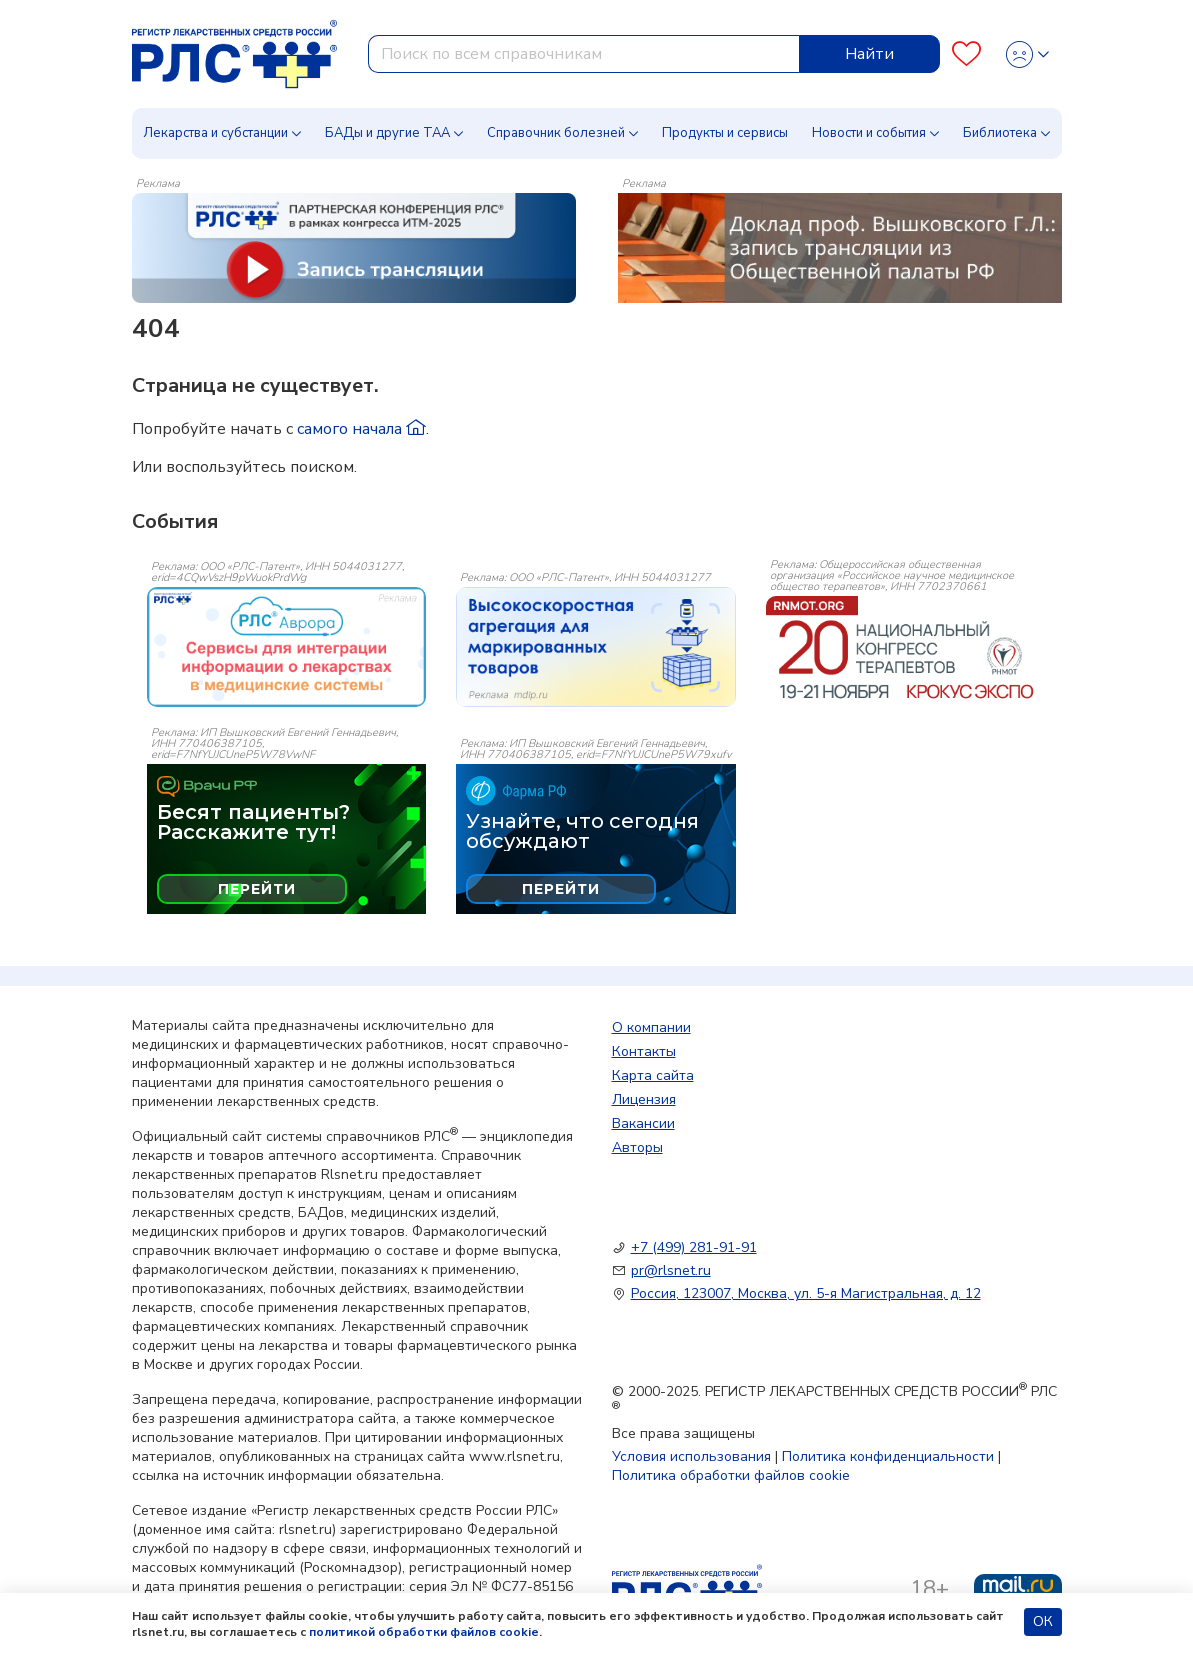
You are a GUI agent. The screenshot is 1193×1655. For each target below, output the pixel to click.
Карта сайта (653, 1075)
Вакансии (643, 1123)
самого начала (361, 429)
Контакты (644, 1051)
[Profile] (1027, 54)
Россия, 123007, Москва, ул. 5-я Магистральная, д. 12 (806, 1293)
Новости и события (869, 133)
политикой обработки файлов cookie (424, 1632)
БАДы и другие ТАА (387, 133)
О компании (651, 1027)
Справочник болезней (556, 133)
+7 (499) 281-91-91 (694, 1247)
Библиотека (1000, 133)
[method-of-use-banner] (354, 247)
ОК (1043, 1621)
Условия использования (691, 1456)
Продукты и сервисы (725, 133)
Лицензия (644, 1099)
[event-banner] (287, 647)
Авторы (637, 1147)
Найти (869, 54)
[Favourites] (966, 54)
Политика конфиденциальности (888, 1456)
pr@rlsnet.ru (671, 1270)
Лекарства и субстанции (215, 133)
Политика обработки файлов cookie (731, 1475)
